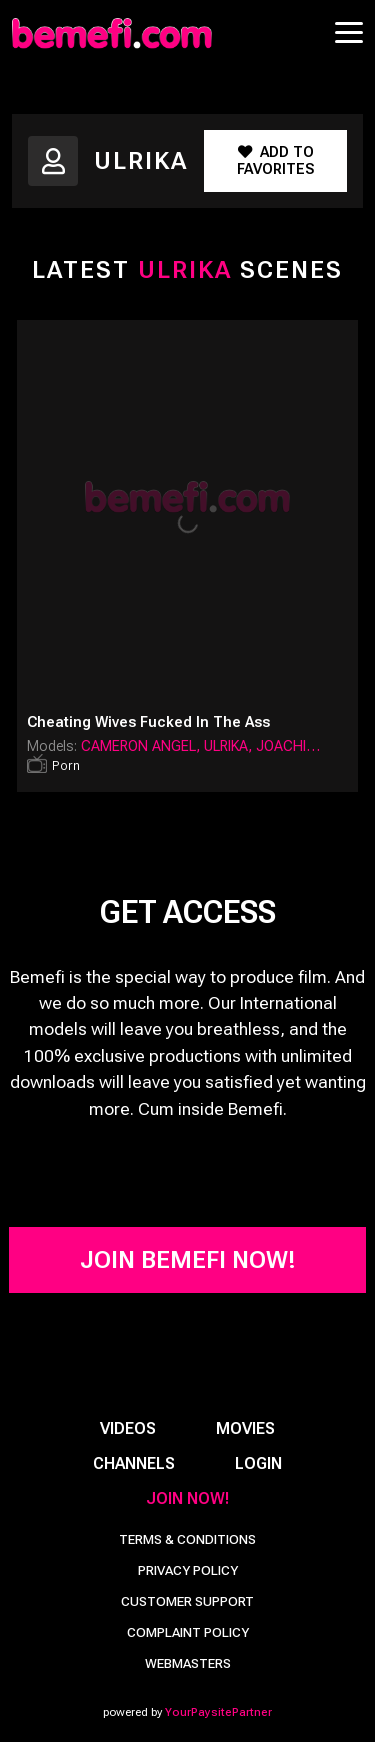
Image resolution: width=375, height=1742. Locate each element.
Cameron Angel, (142, 746)
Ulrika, (230, 746)
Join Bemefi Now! (188, 1260)
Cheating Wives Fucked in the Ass (148, 722)
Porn (66, 765)
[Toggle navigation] (349, 32)
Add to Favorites (275, 161)
